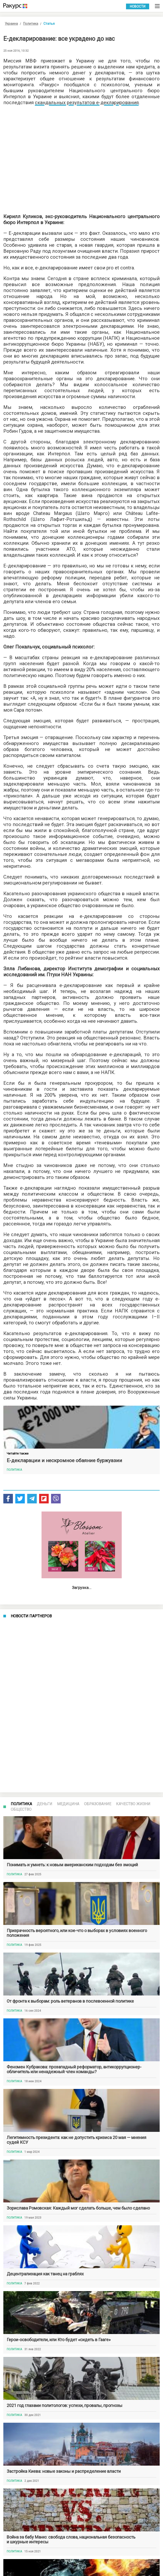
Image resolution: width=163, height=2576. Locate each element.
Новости (137, 6)
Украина (11, 24)
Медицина (68, 1811)
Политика (30, 24)
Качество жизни (133, 1811)
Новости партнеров (31, 1788)
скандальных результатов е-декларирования (87, 102)
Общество (21, 1817)
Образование (97, 1811)
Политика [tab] (21, 1811)
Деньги (44, 1811)
